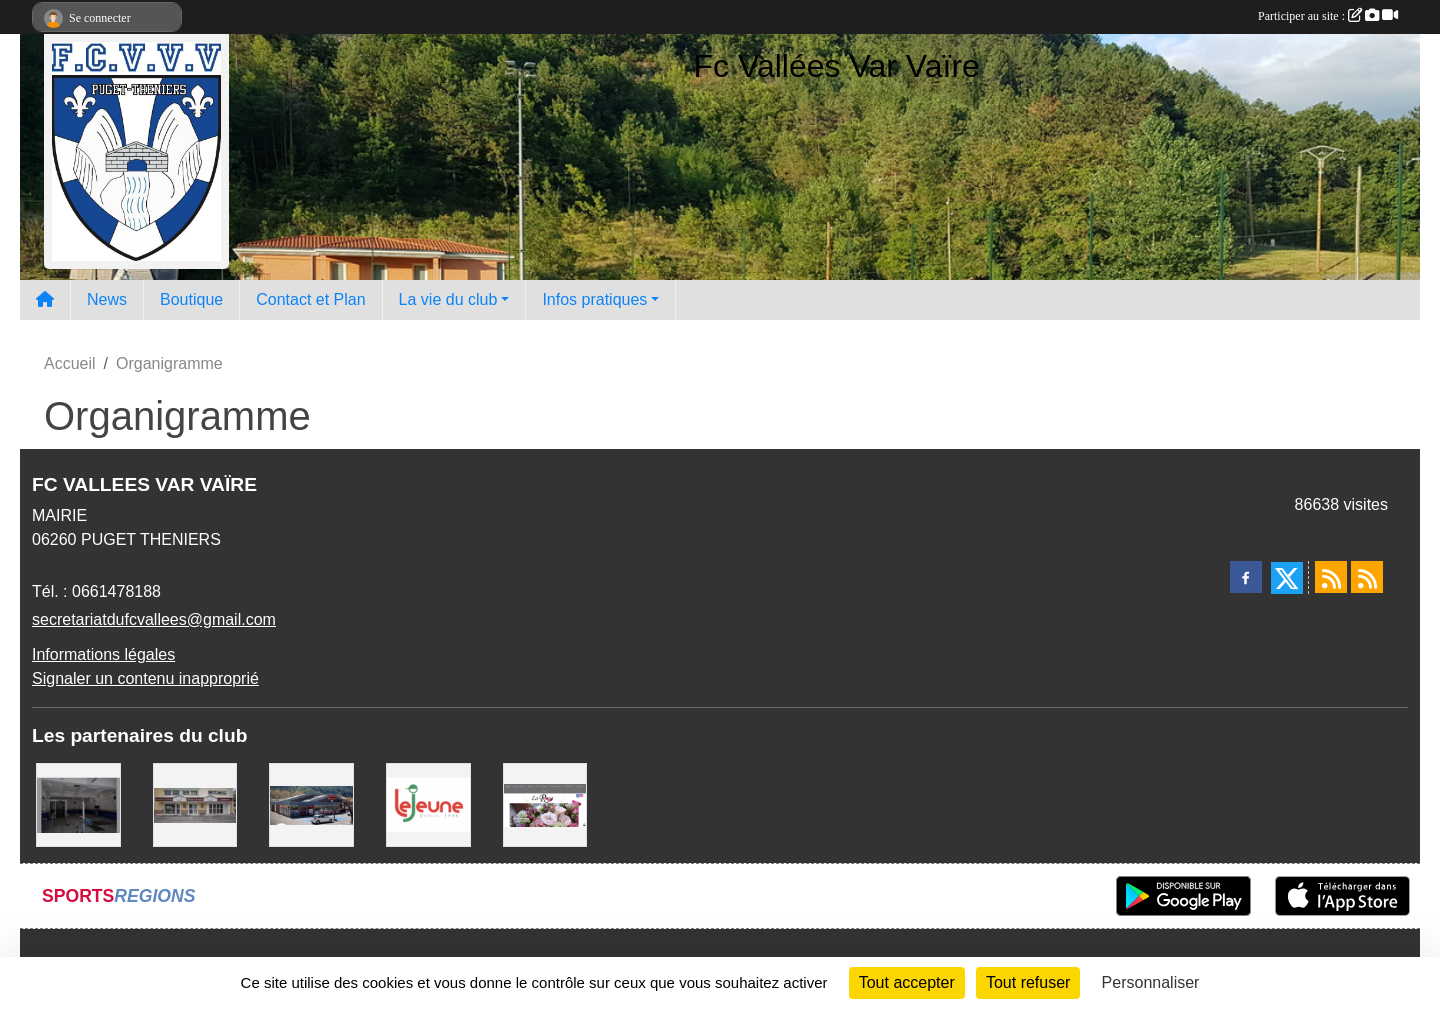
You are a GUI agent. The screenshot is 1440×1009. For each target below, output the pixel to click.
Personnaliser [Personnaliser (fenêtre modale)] (1151, 982)
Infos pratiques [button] (594, 299)
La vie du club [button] (448, 299)
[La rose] (545, 803)
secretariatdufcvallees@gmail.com (154, 619)
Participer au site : (1328, 16)
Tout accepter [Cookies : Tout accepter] (907, 982)
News (107, 299)
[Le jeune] (428, 803)
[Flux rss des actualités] (1331, 577)
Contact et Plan (310, 299)
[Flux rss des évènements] (1367, 577)
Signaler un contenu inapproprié (145, 678)
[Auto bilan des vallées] (78, 803)
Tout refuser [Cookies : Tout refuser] (1028, 982)
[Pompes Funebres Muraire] (195, 803)
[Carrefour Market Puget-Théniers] (311, 803)
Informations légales (103, 654)
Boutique (191, 299)
